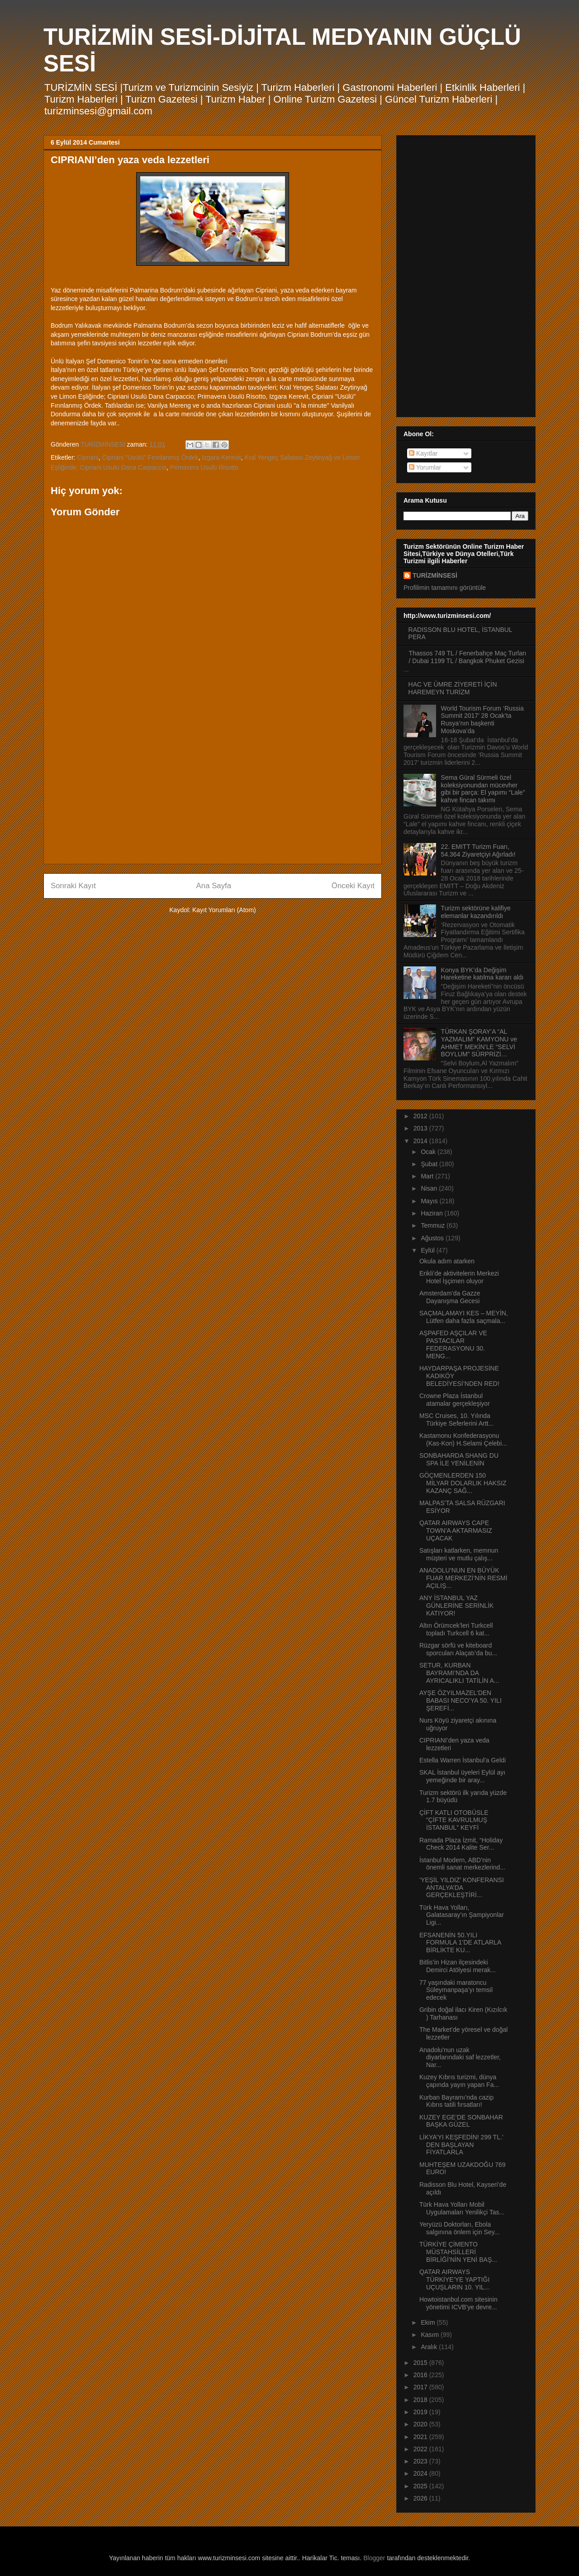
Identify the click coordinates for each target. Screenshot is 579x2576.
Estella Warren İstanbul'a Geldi (462, 1760)
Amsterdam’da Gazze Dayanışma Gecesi (449, 1297)
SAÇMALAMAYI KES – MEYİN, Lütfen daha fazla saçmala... (463, 1316)
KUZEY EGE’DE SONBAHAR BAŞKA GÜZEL (461, 2121)
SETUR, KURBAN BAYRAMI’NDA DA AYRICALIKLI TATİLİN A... (459, 1673)
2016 (421, 2374)
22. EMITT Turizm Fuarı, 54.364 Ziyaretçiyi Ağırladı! (478, 850)
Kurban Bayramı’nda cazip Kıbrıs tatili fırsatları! (456, 2101)
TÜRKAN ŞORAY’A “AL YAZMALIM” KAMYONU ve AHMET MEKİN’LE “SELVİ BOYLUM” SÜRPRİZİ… (479, 1043)
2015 (421, 2362)
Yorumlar (425, 467)
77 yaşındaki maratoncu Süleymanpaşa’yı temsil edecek (456, 1990)
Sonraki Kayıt (73, 885)
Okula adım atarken (447, 1261)
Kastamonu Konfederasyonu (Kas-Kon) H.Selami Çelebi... (463, 1439)
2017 (421, 2387)
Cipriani (87, 457)
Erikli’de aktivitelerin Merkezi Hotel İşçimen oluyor (459, 1277)
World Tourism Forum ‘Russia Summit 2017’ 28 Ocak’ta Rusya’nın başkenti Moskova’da (482, 720)
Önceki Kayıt (353, 885)
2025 (421, 2486)
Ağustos (433, 1238)
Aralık (430, 2346)
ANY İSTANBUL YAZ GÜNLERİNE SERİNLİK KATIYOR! (456, 1605)
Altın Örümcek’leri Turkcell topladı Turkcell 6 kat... (456, 1629)
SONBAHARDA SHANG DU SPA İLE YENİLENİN (458, 1459)
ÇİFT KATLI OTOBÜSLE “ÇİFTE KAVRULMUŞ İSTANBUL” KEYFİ (453, 1820)
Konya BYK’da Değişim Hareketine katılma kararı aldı (482, 973)
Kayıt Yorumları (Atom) (224, 910)
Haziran (432, 1213)
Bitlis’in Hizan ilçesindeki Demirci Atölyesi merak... (457, 1966)
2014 (421, 1140)
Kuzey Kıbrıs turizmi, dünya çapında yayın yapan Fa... (459, 2080)
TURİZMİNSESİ (435, 575)
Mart (428, 1176)
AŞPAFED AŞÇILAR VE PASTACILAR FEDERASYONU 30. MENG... (453, 1344)
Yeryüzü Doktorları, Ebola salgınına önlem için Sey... (459, 2228)
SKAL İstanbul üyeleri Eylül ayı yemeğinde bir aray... (462, 1776)
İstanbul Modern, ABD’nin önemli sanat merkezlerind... (462, 1863)
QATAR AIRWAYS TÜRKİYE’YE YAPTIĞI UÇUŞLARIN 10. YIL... (454, 2279)
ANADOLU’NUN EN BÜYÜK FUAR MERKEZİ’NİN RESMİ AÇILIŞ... (463, 1578)
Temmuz (433, 1225)
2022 (421, 2449)
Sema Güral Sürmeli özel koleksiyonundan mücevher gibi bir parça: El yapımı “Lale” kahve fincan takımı (483, 789)
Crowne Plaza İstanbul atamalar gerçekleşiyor (454, 1399)
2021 (421, 2436)
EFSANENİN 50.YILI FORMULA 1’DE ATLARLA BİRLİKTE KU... (460, 1942)
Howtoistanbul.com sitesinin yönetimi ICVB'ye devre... (458, 2303)
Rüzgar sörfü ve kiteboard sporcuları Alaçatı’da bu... (458, 1649)
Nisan (430, 1188)
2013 (421, 1128)
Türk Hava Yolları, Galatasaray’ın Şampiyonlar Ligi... (461, 1915)
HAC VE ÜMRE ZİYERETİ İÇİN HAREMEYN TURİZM (452, 688)
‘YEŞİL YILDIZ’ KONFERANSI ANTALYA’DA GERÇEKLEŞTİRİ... (461, 1887)
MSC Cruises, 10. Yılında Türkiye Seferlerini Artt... (456, 1419)
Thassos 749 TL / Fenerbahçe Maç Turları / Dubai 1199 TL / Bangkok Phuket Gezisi (468, 657)
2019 (421, 2412)
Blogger (374, 2558)
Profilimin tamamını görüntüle (444, 587)
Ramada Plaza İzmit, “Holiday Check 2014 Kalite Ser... (461, 1844)
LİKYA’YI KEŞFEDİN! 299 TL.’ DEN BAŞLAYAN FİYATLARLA (461, 2144)
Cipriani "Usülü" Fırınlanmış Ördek (150, 457)
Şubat (430, 1164)
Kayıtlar (423, 453)
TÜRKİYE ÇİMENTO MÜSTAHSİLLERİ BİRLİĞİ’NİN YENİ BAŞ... (458, 2252)
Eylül (428, 1250)
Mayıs (430, 1201)
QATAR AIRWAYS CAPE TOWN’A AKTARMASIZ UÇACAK (455, 1530)
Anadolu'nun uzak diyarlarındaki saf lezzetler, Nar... (460, 2057)
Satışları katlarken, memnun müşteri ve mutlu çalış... (458, 1554)
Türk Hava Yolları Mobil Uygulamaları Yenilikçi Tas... (461, 2208)
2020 (421, 2424)
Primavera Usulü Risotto (204, 467)
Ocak (429, 1151)
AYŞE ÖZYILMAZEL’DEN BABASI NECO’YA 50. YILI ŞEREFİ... (460, 1700)
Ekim (429, 2322)
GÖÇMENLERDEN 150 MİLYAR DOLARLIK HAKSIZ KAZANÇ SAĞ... (463, 1483)
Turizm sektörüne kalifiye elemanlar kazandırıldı (476, 911)
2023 (421, 2461)
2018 (421, 2399)
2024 (421, 2473)
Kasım (431, 2334)
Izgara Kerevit (221, 457)
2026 (421, 2498)
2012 (421, 1116)
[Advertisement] (213, 793)
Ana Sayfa (213, 885)
